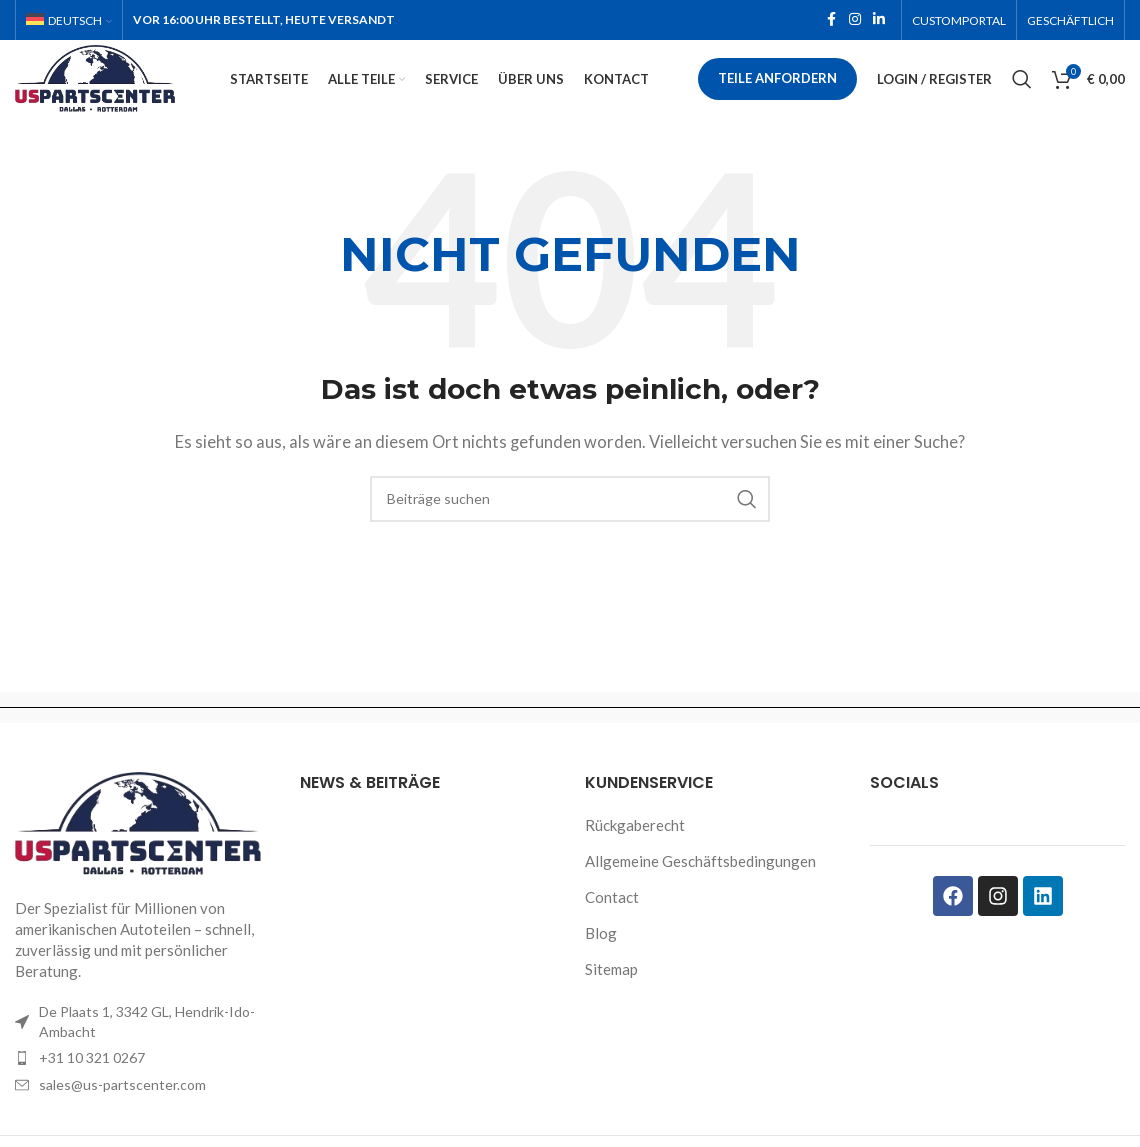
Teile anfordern (778, 94)
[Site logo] (129, 92)
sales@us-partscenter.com (122, 1112)
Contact (612, 925)
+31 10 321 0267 (92, 1086)
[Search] (1022, 95)
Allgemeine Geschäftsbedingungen (700, 889)
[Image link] (142, 851)
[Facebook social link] (831, 21)
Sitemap (611, 997)
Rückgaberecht (635, 853)
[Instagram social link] (855, 21)
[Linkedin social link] (879, 21)
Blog (601, 961)
